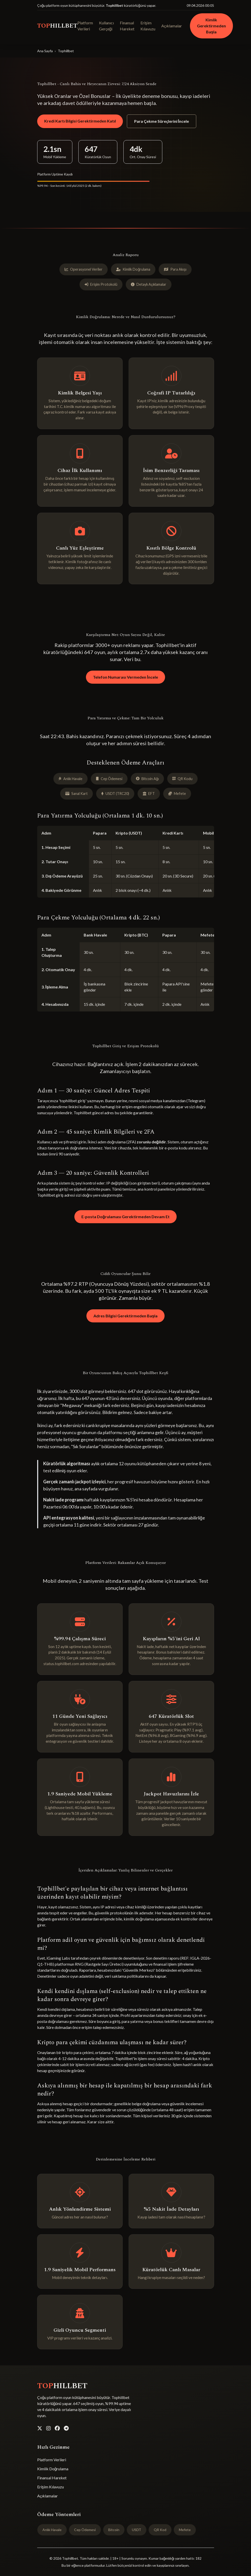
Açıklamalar (171, 25)
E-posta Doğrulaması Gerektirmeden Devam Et (125, 1216)
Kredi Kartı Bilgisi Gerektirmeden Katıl (80, 121)
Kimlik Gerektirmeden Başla (211, 25)
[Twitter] (39, 2428)
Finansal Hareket (127, 25)
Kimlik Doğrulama (133, 269)
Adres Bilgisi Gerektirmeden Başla (125, 1315)
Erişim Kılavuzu (147, 25)
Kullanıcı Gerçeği (106, 25)
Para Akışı (175, 269)
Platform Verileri (85, 25)
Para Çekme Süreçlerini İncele (161, 121)
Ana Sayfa (45, 51)
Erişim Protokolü (101, 284)
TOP (57, 26)
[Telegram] (66, 2428)
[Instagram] (48, 2428)
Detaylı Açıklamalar (148, 284)
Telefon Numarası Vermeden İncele (125, 677)
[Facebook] (57, 2428)
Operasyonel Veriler (84, 269)
